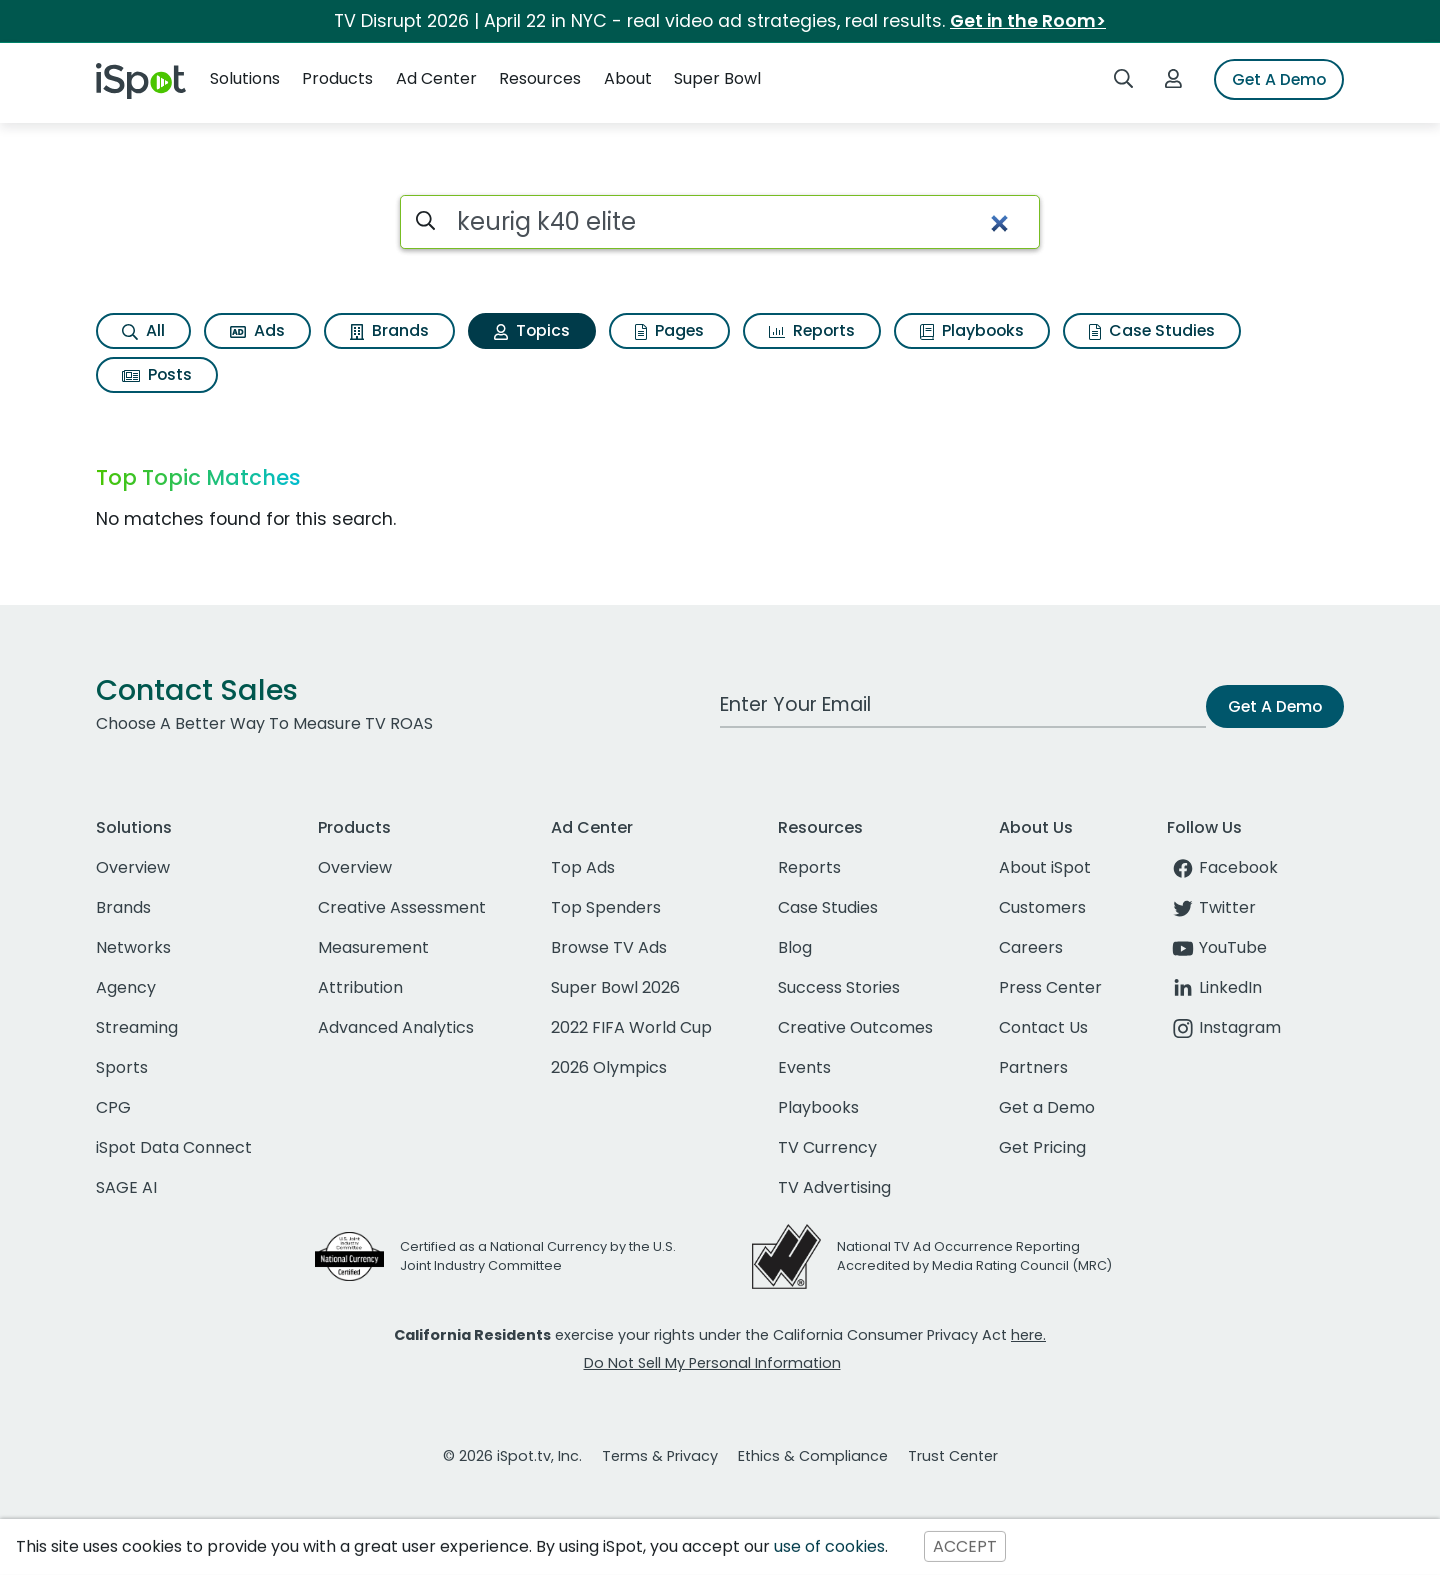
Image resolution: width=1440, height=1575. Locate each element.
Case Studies (1152, 330)
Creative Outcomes (855, 1027)
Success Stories (839, 987)
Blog (795, 947)
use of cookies (829, 1546)
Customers (1042, 907)
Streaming (137, 1027)
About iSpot (1045, 867)
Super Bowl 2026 (615, 987)
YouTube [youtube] (1217, 947)
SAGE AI (126, 1187)
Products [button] (337, 78)
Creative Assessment (402, 907)
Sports (122, 1067)
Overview (133, 867)
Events (804, 1067)
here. (1028, 1335)
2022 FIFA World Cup (631, 1027)
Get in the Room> (1028, 21)
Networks (133, 947)
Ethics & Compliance (813, 1456)
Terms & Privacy (660, 1456)
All (143, 330)
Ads (257, 330)
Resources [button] (540, 78)
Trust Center (953, 1456)
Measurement (373, 947)
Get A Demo (1279, 79)
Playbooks (972, 330)
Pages (669, 330)
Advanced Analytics (396, 1027)
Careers (1031, 947)
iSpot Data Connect (174, 1147)
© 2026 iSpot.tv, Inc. (512, 1456)
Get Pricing (1042, 1147)
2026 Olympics (609, 1067)
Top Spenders (606, 907)
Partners (1033, 1067)
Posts (157, 374)
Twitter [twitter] (1211, 907)
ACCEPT (965, 1546)
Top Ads (583, 867)
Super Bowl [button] (717, 78)
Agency (126, 987)
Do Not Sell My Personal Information (712, 1363)
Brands (389, 330)
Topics (532, 330)
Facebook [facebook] (1222, 867)
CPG (113, 1107)
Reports (812, 330)
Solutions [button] (245, 78)
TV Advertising (834, 1187)
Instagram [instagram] (1224, 1027)
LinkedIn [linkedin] (1214, 987)
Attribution (360, 987)
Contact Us (1043, 1027)
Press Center (1050, 987)
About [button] (628, 78)
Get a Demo (1047, 1107)
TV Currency (827, 1147)
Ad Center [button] (436, 78)
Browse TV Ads (609, 947)
